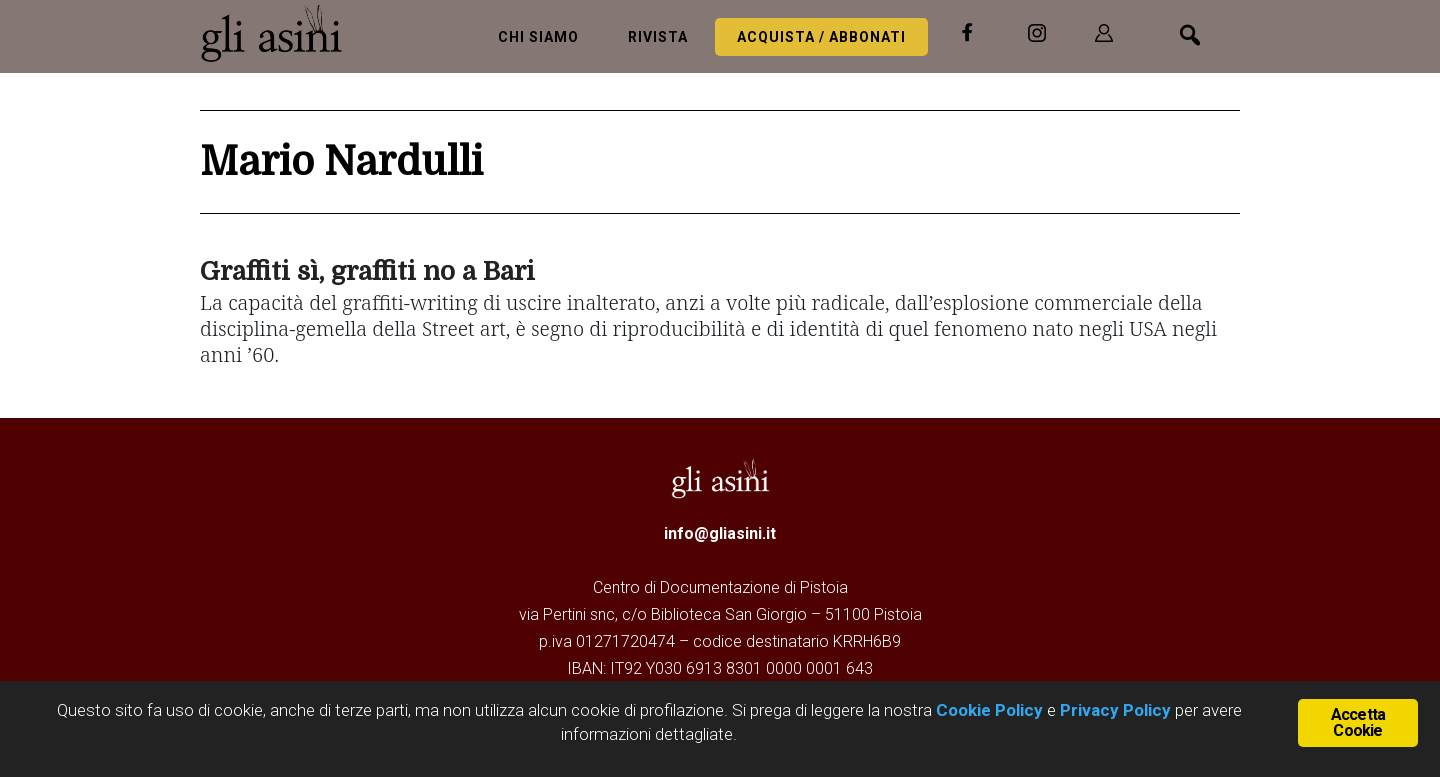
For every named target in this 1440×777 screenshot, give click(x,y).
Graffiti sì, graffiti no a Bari (367, 271)
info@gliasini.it (720, 533)
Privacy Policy (1115, 710)
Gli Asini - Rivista (280, 33)
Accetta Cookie (1358, 722)
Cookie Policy (987, 710)
